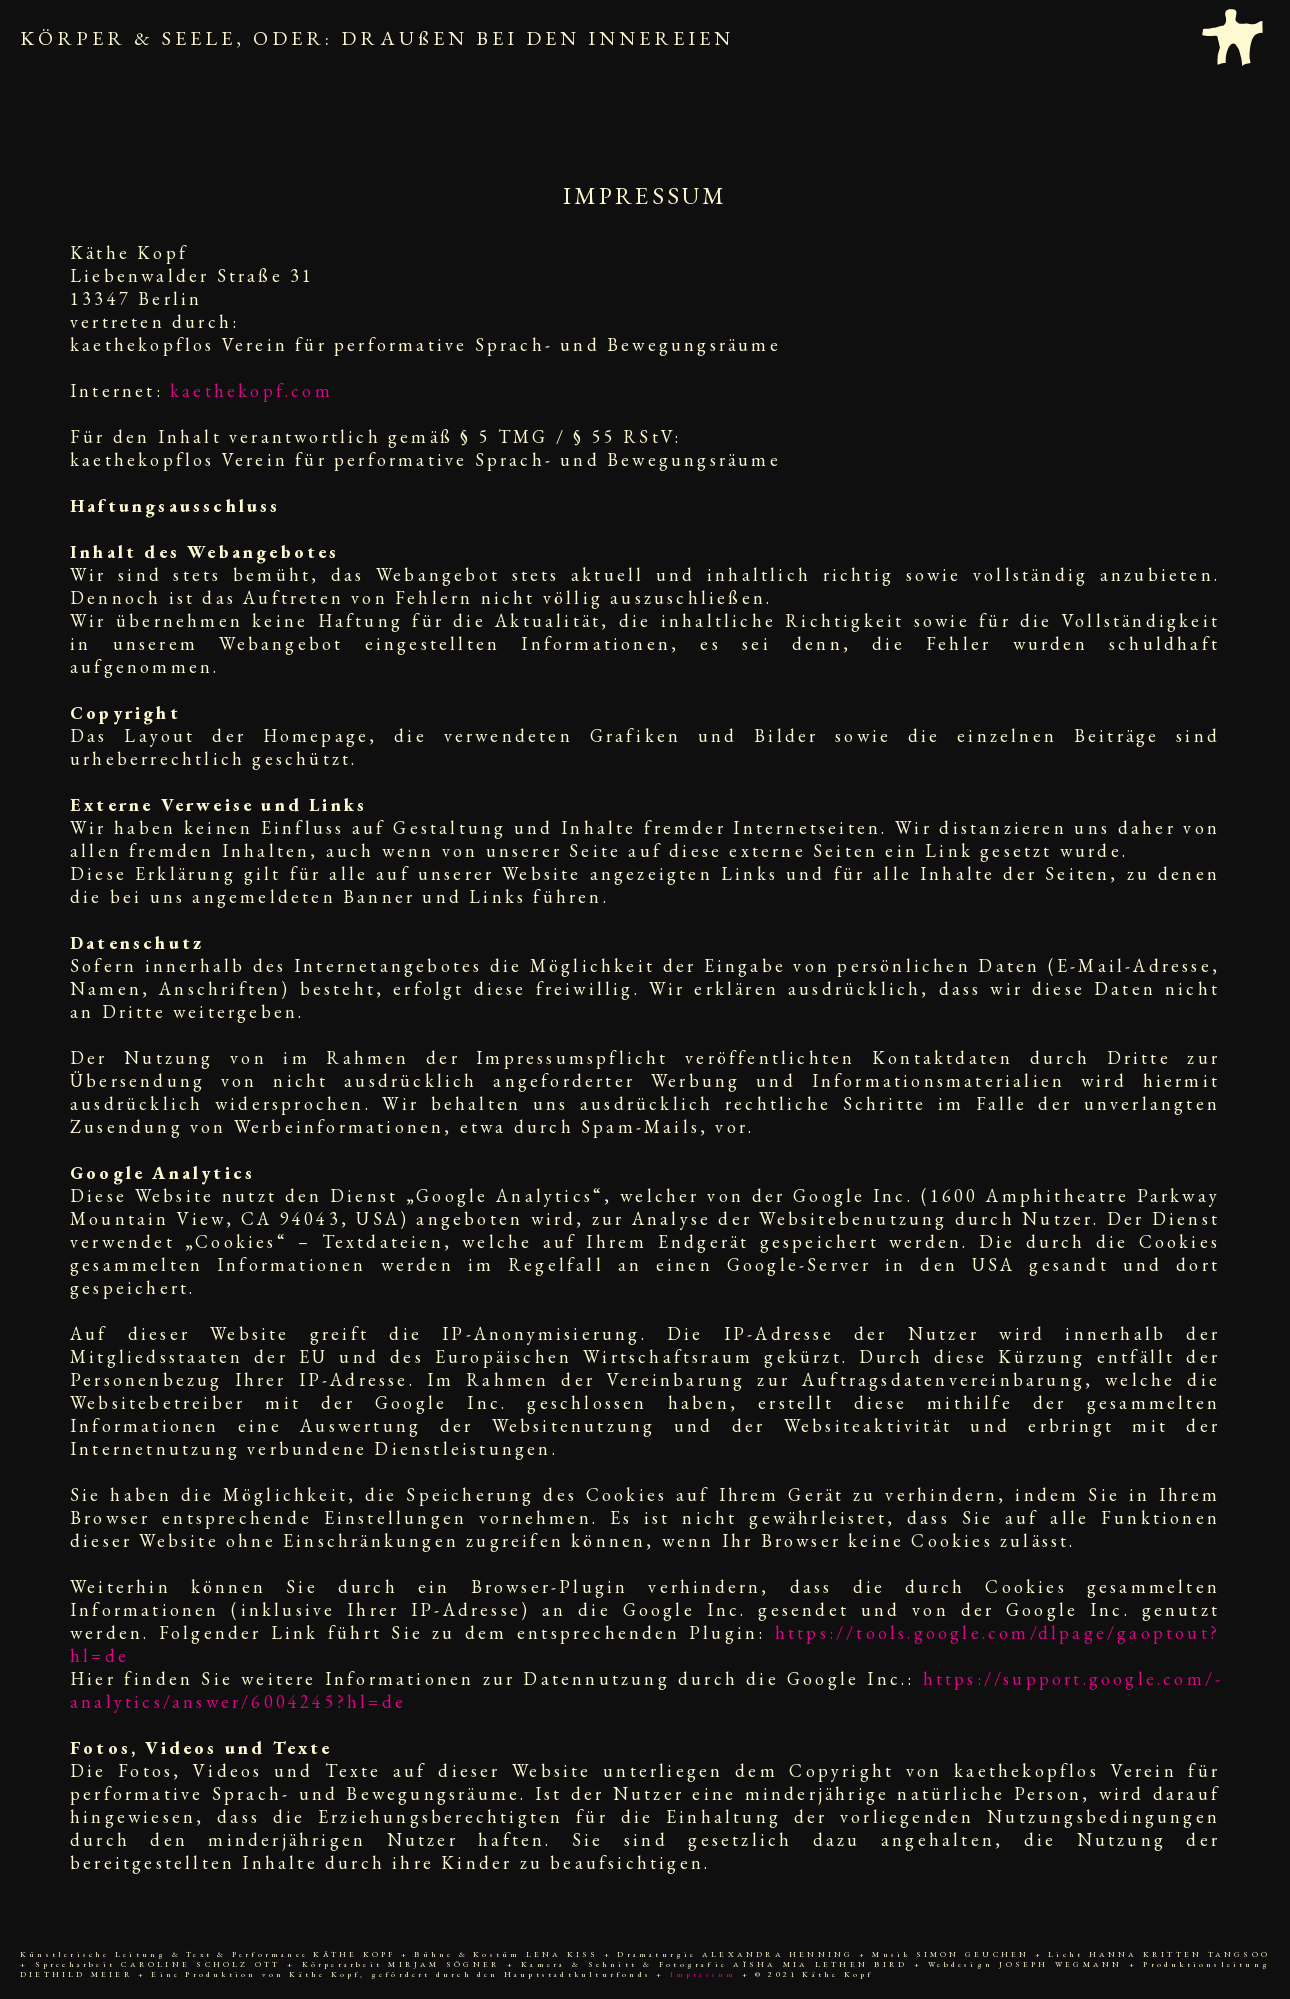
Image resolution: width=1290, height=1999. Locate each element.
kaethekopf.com (251, 390)
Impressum (703, 1974)
